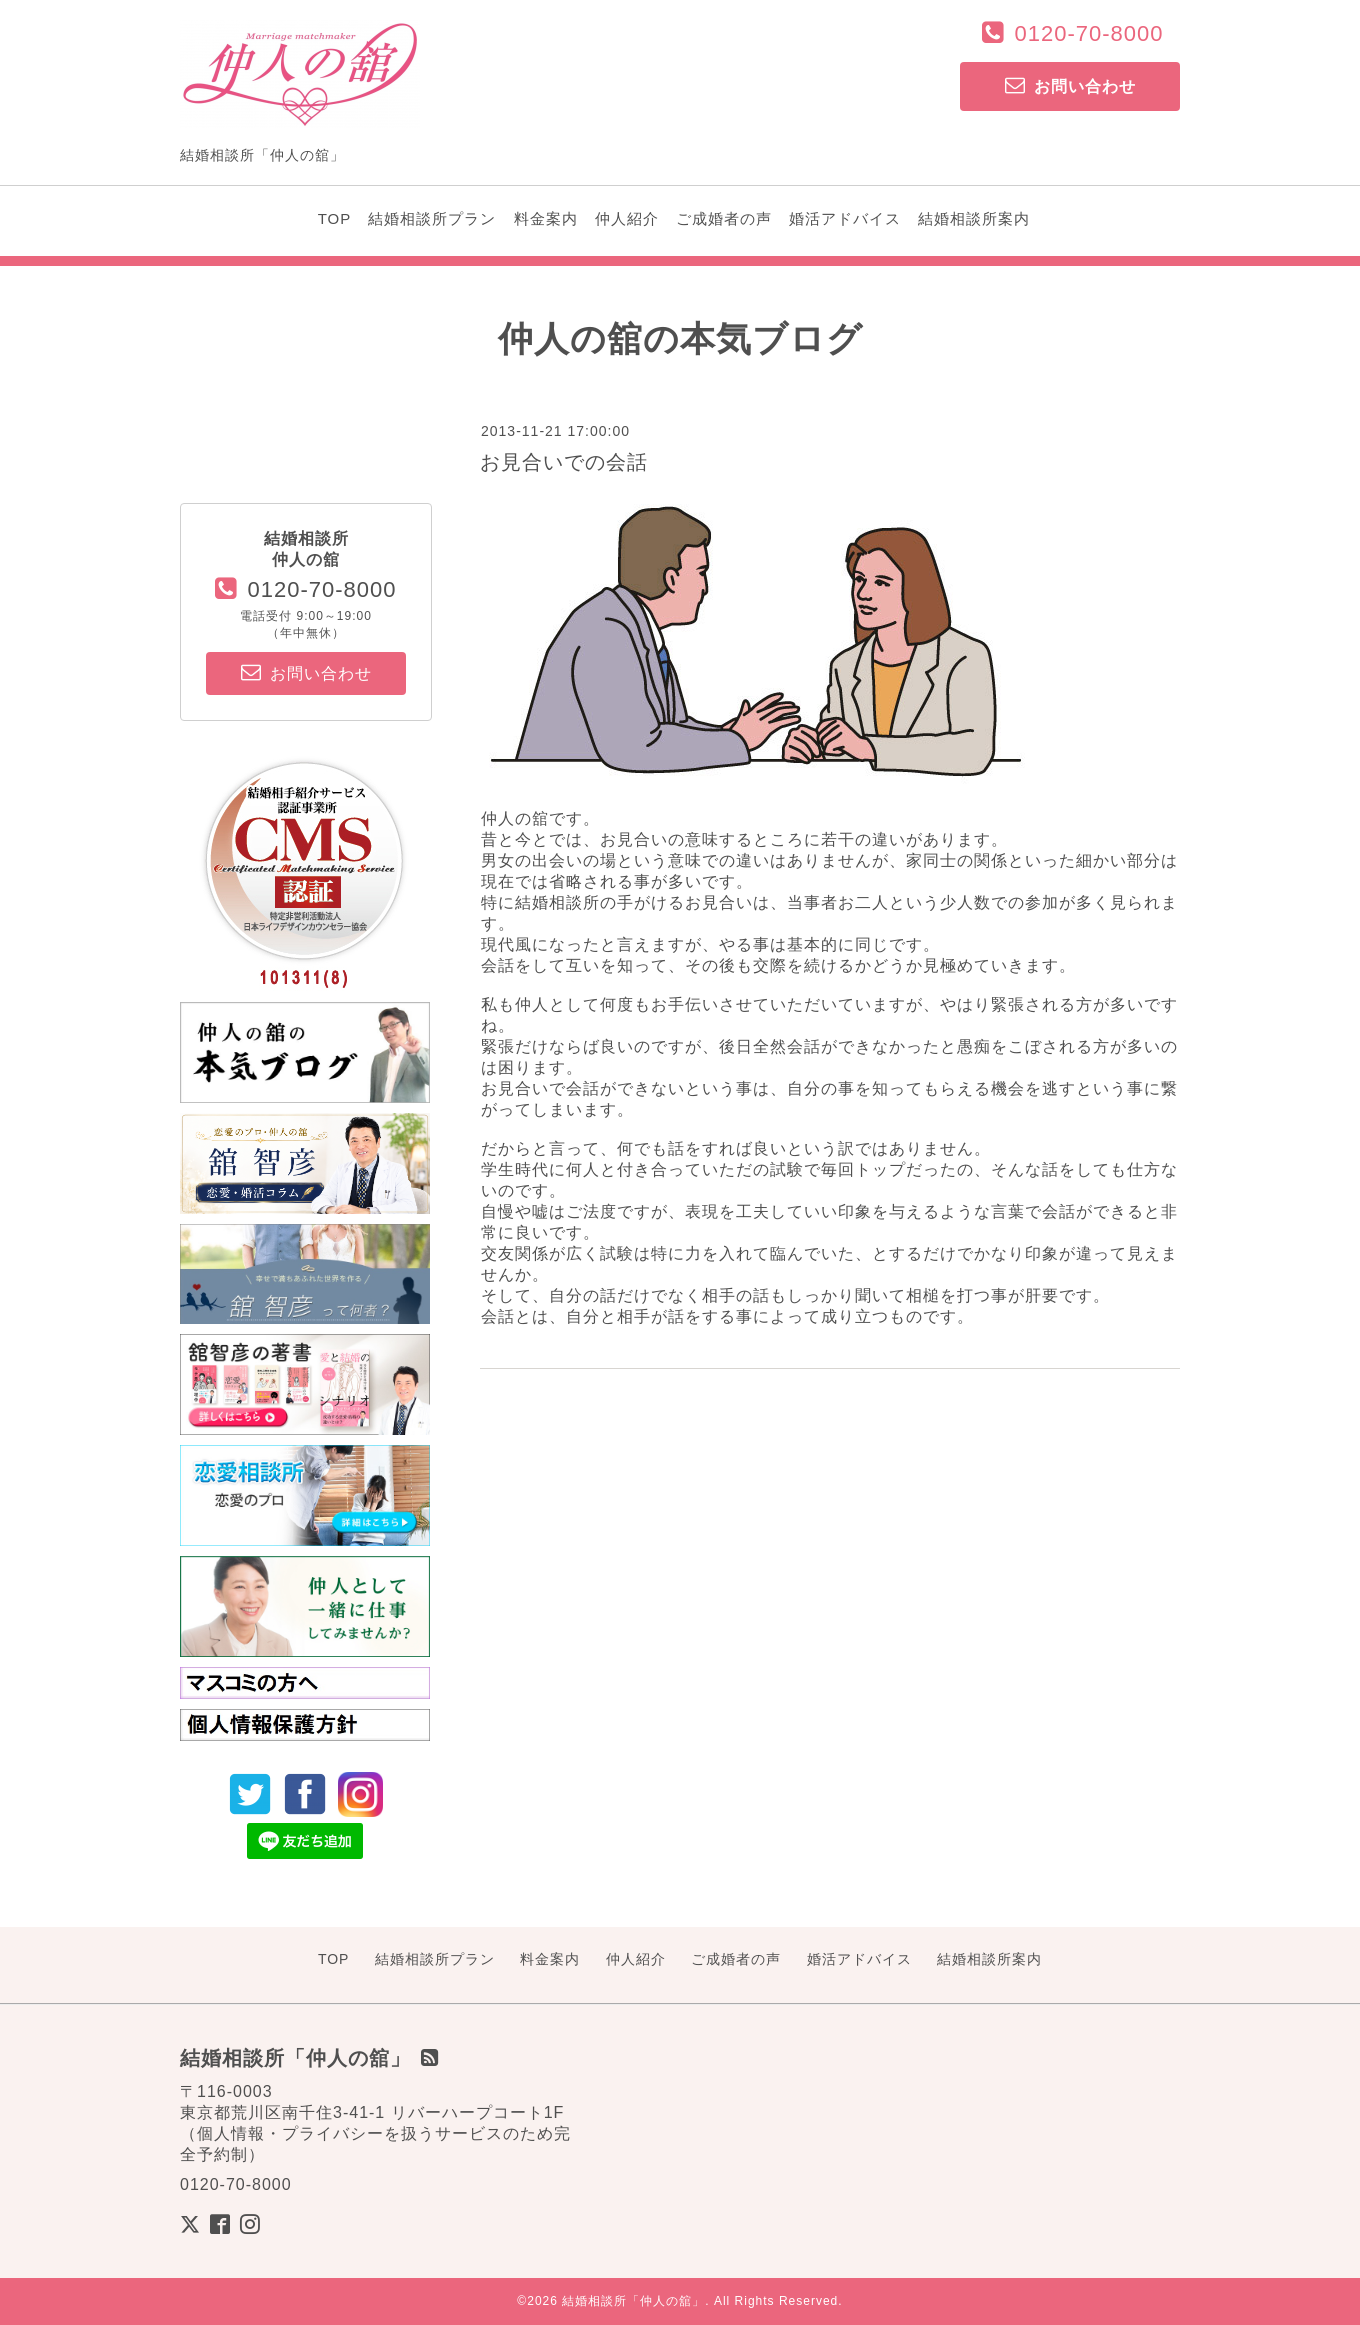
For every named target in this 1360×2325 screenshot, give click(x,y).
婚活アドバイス (845, 218)
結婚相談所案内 (974, 218)
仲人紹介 (627, 218)
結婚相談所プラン (432, 218)
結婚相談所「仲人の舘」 (633, 2301)
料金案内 (546, 218)
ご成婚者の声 (724, 218)
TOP (335, 218)
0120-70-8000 (1088, 33)
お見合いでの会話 (564, 462)
